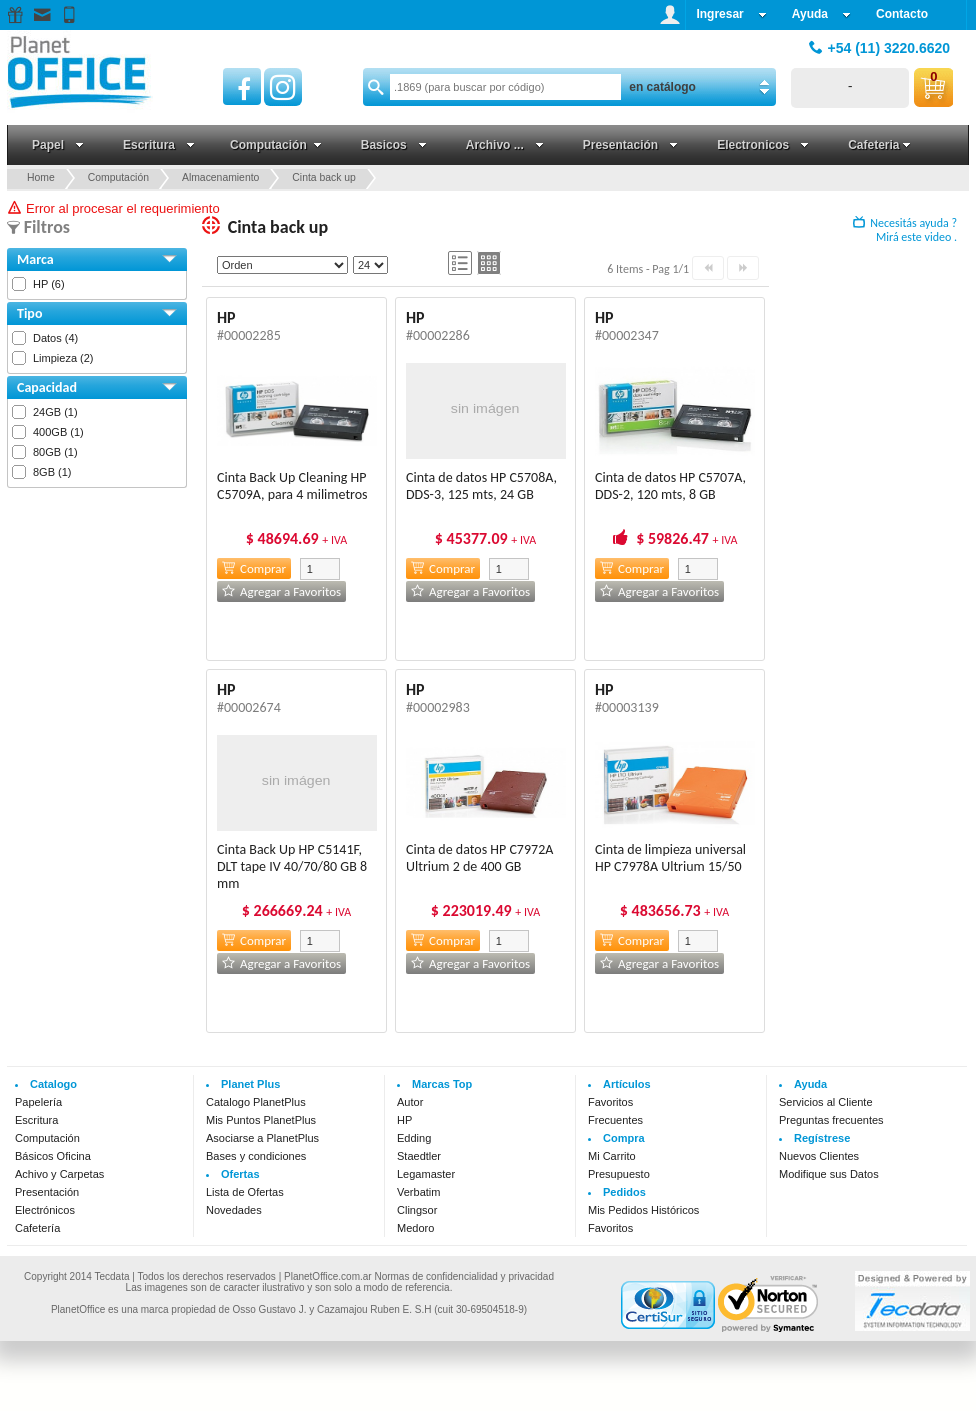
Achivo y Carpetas (59, 1174)
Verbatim (418, 1192)
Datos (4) (55, 338)
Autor (410, 1102)
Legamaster (426, 1174)
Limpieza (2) (63, 358)
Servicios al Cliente (826, 1102)
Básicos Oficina (53, 1156)
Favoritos (610, 1102)
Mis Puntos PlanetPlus (261, 1120)
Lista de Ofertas (245, 1192)
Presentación (47, 1192)
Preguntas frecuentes (831, 1120)
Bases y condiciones (256, 1156)
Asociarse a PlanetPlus (262, 1138)
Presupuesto (619, 1174)
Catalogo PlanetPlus (256, 1102)
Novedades (234, 1210)
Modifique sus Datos (829, 1174)
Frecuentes (615, 1120)
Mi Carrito (612, 1156)
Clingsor (417, 1210)
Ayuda (821, 14)
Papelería (38, 1102)
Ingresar (731, 14)
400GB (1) (58, 432)
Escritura (36, 1120)
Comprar (254, 568)
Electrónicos (45, 1210)
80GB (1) (55, 452)
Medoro (415, 1228)
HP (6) (49, 284)
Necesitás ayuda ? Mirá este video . (905, 230)
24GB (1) (55, 412)
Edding (414, 1138)
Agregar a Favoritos (281, 591)
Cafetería (37, 1228)
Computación (47, 1138)
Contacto (902, 14)
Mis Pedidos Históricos (643, 1210)
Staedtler (419, 1156)
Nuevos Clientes (819, 1156)
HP (404, 1120)
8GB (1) (52, 472)
